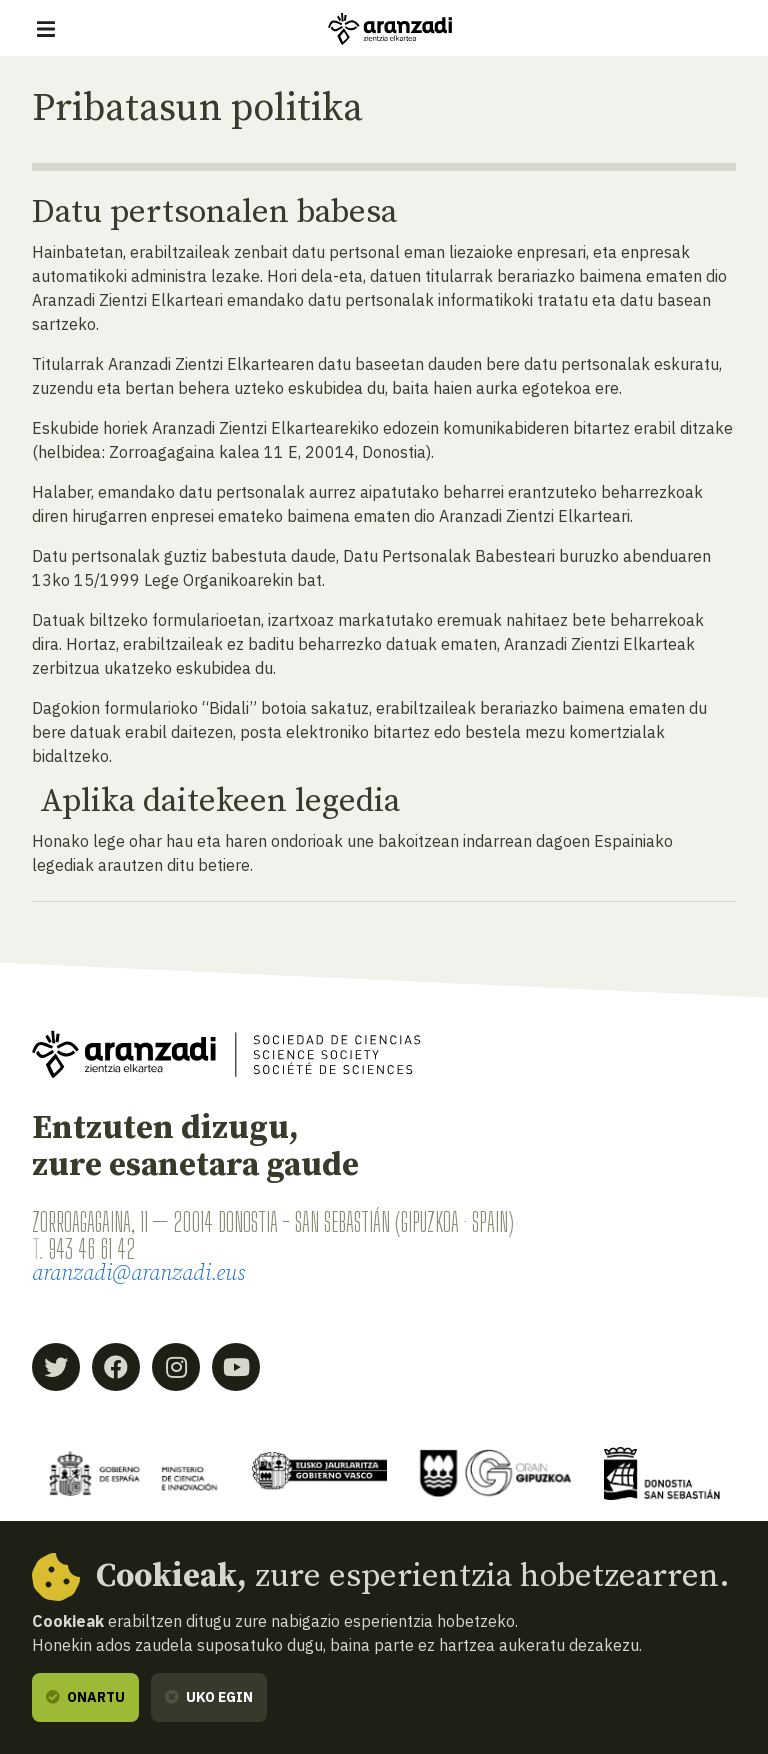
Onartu (85, 1697)
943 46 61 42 (91, 1249)
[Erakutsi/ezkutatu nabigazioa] (46, 29)
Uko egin (209, 1697)
